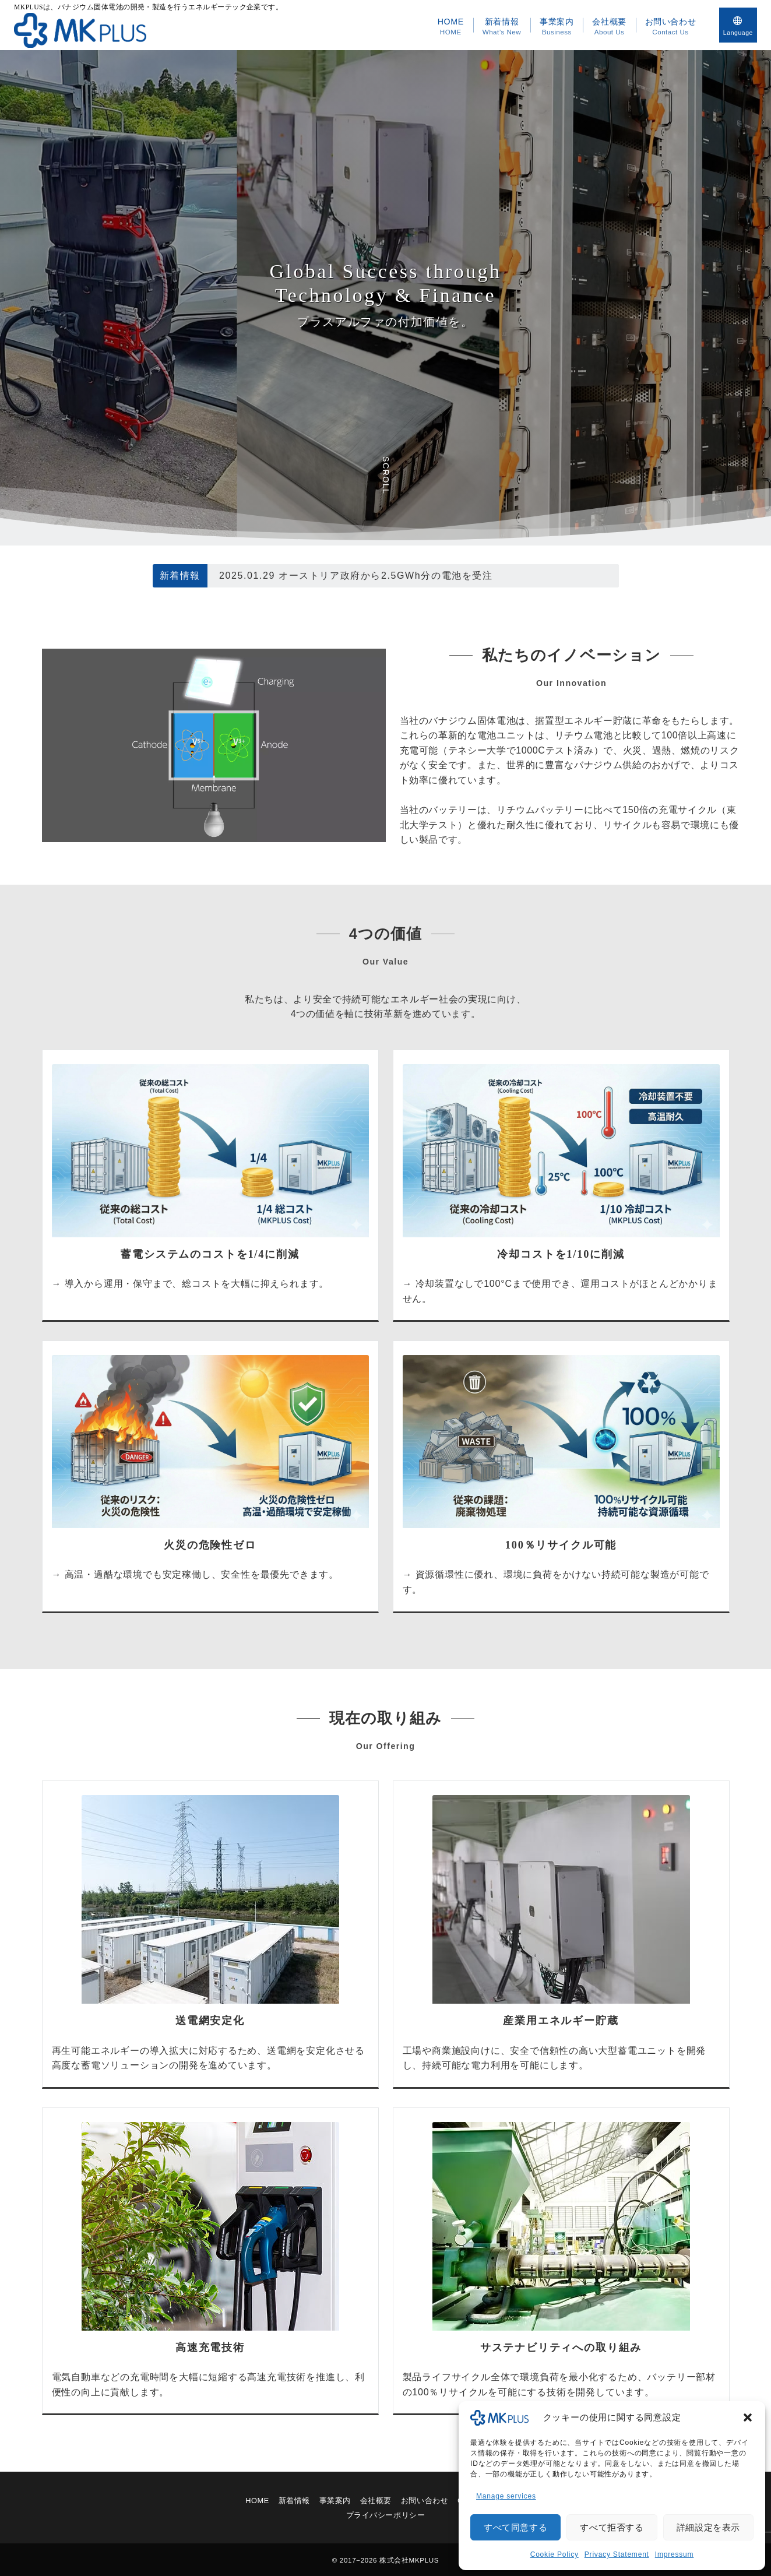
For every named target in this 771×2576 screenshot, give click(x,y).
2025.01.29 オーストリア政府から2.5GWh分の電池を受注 (356, 575)
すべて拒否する (611, 2527)
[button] (748, 2417)
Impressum (674, 2554)
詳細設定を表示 (708, 2527)
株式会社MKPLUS (409, 2560)
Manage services (506, 2496)
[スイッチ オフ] (738, 25)
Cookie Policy (554, 2554)
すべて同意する (515, 2527)
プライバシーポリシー (385, 2515)
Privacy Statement (617, 2554)
